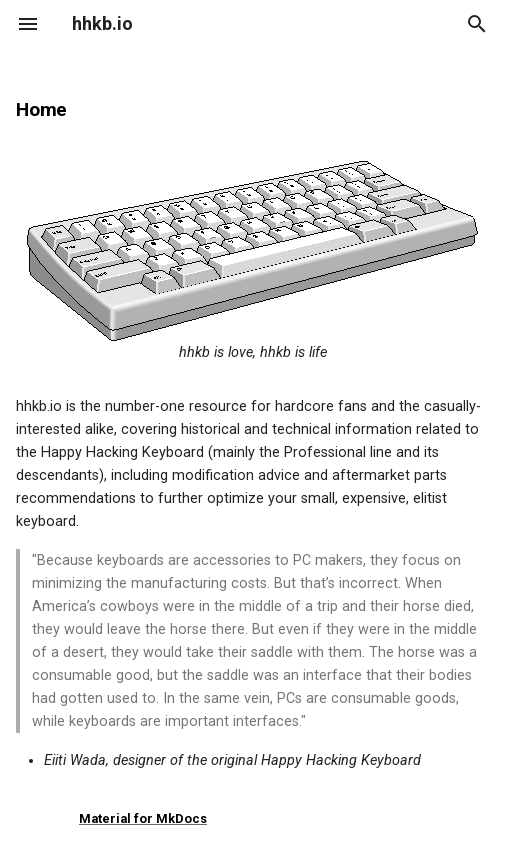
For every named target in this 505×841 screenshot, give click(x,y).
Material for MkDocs (143, 818)
